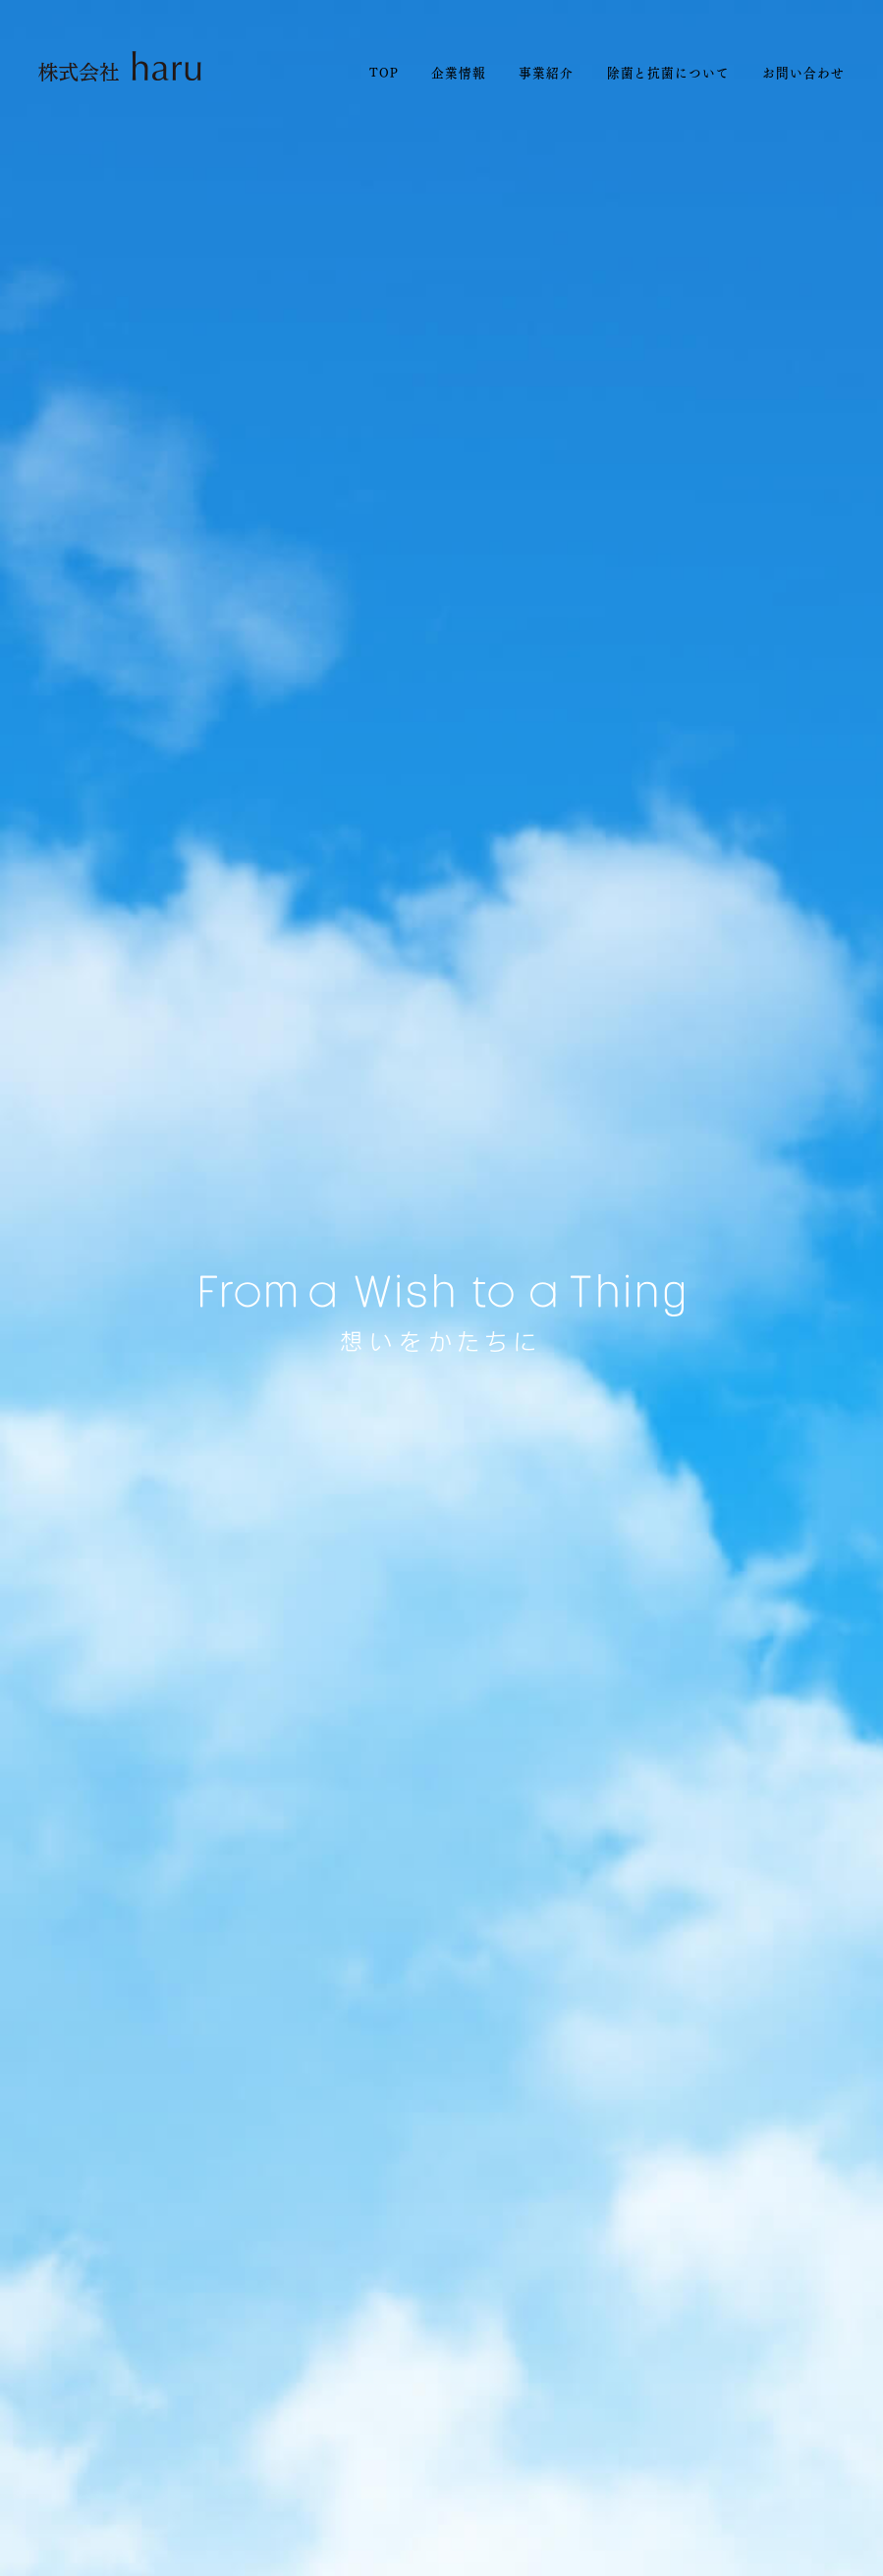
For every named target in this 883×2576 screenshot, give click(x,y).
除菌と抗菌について (668, 71)
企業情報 (458, 71)
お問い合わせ (803, 71)
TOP (384, 71)
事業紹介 (546, 71)
